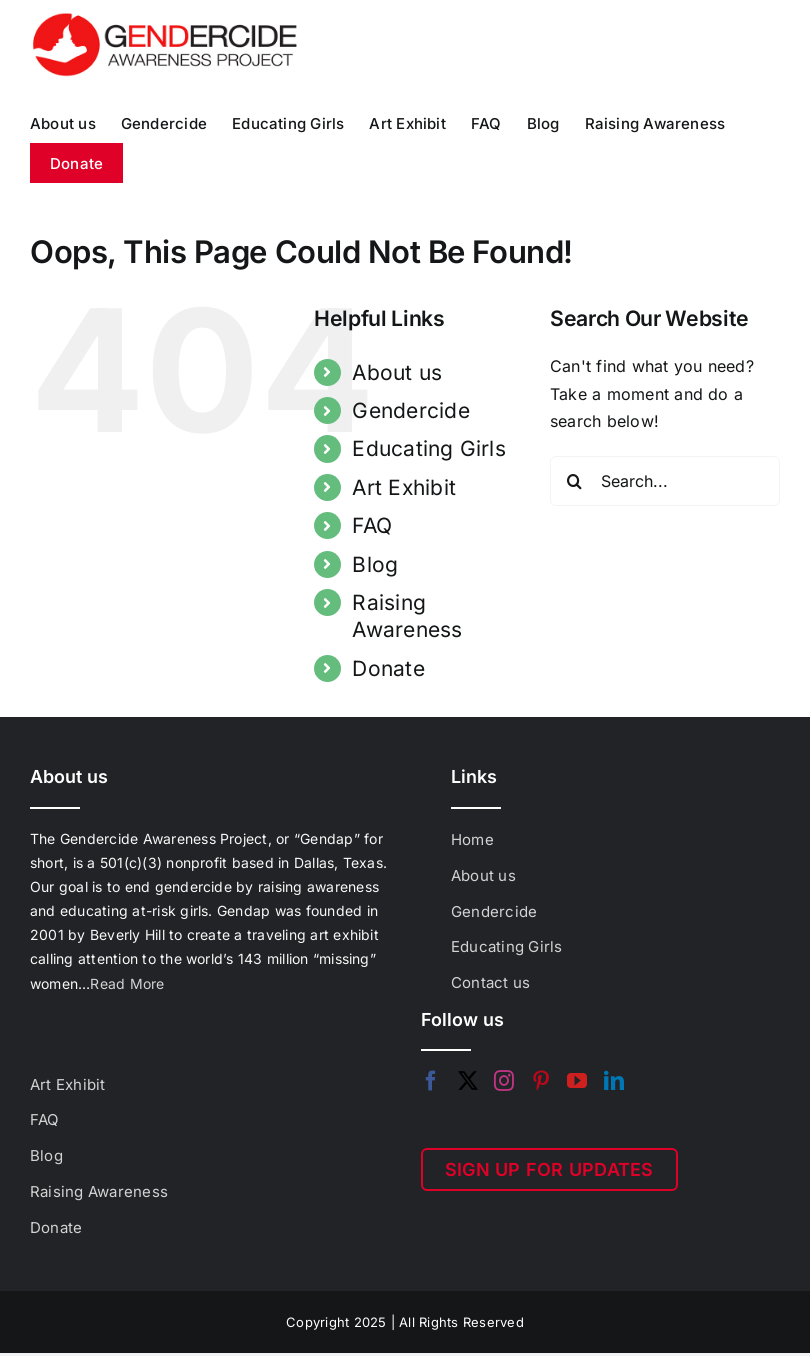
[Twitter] (468, 1081)
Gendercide (410, 410)
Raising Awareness (99, 1191)
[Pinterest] (541, 1081)
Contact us (490, 982)
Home (472, 839)
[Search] (575, 481)
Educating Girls (429, 448)
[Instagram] (504, 1081)
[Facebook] (431, 1081)
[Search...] (665, 481)
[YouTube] (577, 1081)
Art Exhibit (404, 487)
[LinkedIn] (614, 1081)
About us (397, 372)
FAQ (372, 525)
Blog (375, 564)
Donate (388, 668)
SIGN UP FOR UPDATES (549, 1169)
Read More (127, 983)
